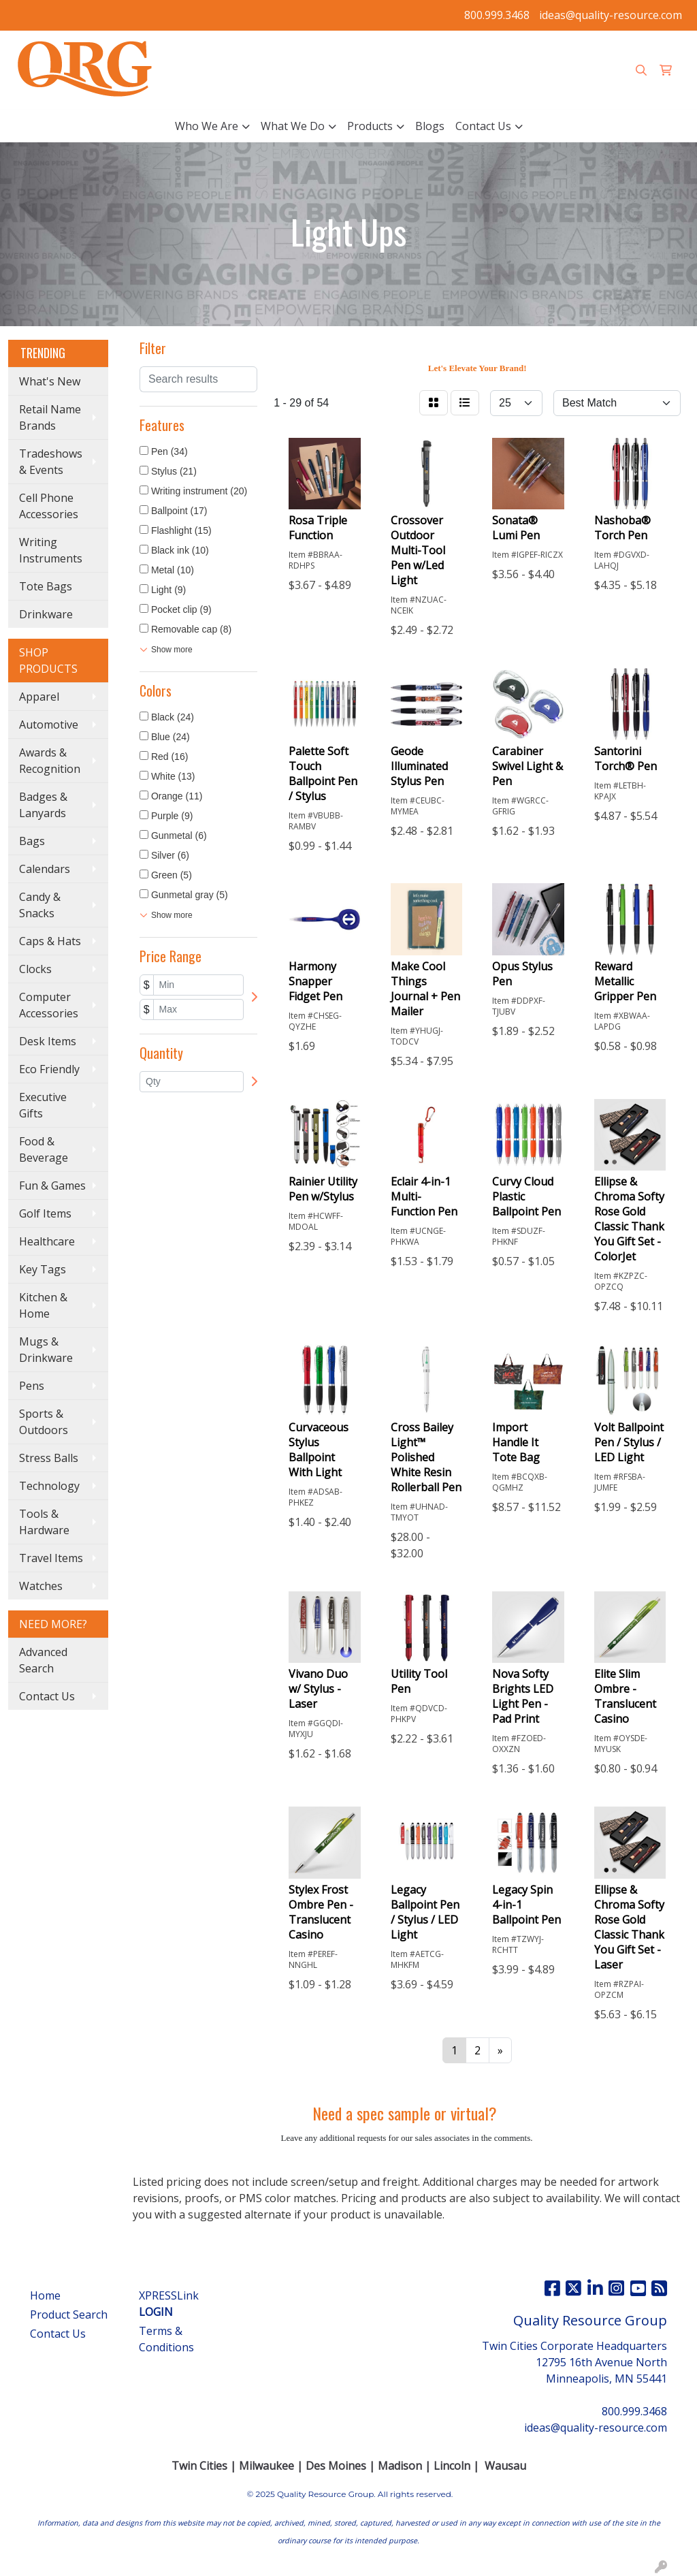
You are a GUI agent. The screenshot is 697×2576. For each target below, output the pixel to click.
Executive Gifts (43, 1105)
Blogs (429, 125)
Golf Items (45, 1213)
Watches (41, 1585)
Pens (31, 1385)
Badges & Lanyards (43, 805)
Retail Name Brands (50, 417)
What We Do (293, 125)
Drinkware (46, 614)
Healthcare (47, 1241)
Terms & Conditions (166, 2339)
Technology (49, 1485)
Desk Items (47, 1041)
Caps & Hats (50, 941)
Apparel (39, 696)
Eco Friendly (49, 1069)
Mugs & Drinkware (46, 1349)
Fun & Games (52, 1185)
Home (45, 2295)
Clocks (35, 968)
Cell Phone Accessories (48, 506)
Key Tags (42, 1269)
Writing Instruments (50, 550)
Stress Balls (48, 1457)
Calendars (44, 868)
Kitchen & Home (43, 1305)
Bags (32, 840)
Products (370, 125)
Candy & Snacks (40, 905)
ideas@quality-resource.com (610, 14)
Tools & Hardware (44, 1522)
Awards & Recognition (49, 760)
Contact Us (483, 125)
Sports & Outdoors (43, 1421)
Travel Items (51, 1558)
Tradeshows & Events (50, 461)
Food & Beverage (43, 1149)
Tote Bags (45, 586)
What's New (49, 381)
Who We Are (206, 125)
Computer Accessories (48, 1005)
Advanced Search (43, 1660)
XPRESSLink (169, 2303)
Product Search (69, 2314)
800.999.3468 (497, 14)
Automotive (48, 724)
